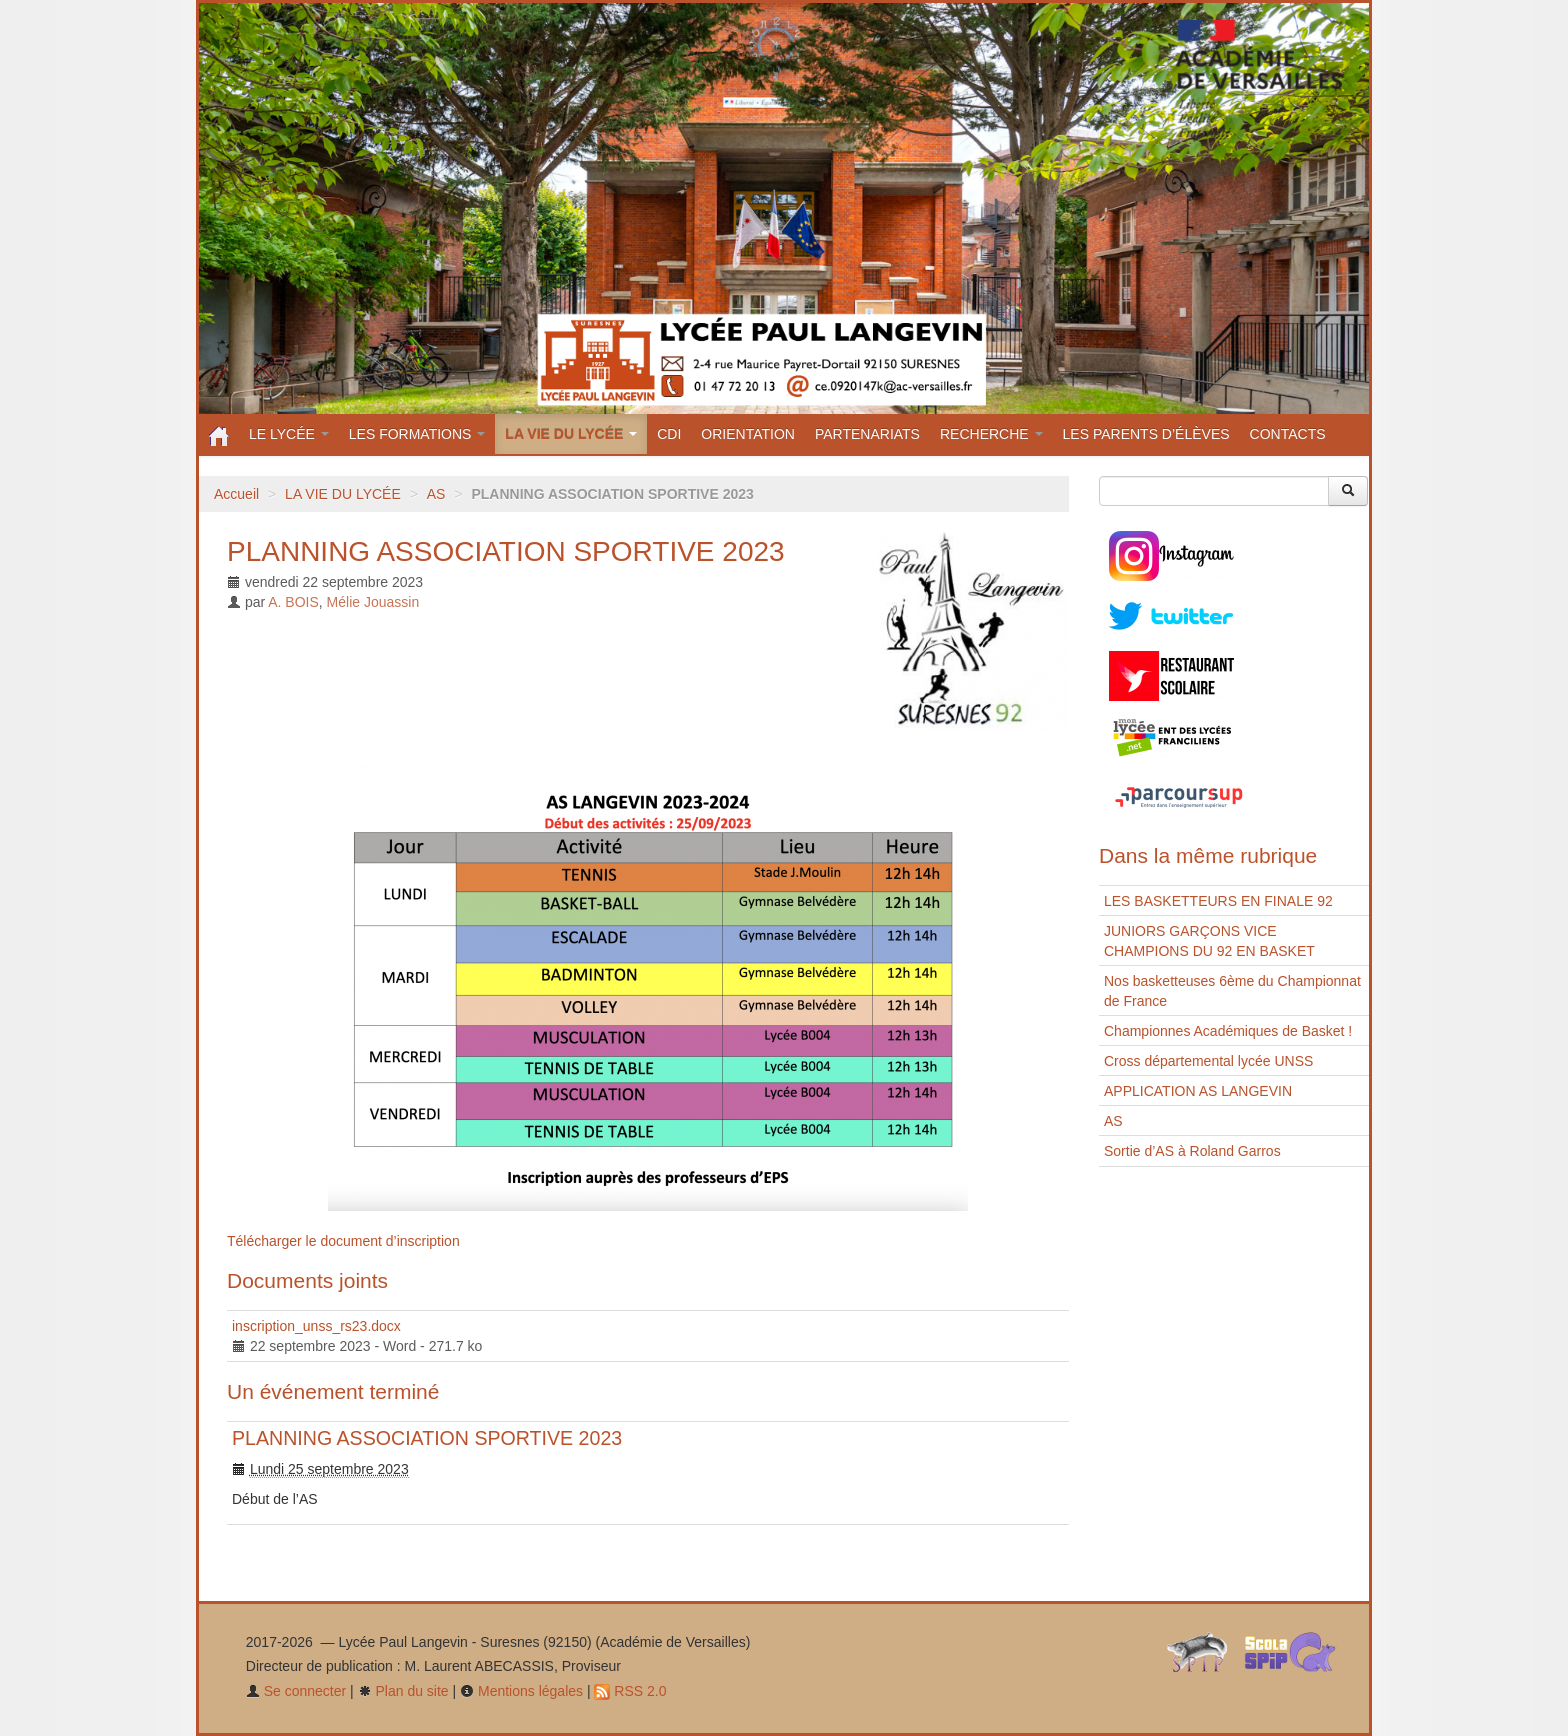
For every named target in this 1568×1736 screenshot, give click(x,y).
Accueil (236, 494)
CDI (669, 434)
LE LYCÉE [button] (289, 434)
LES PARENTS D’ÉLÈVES (1146, 434)
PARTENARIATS (867, 434)
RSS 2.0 (630, 1691)
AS (436, 494)
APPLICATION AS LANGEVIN (1198, 1091)
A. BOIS (293, 602)
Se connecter (296, 1691)
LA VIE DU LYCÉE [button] (571, 434)
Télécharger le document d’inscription (343, 1241)
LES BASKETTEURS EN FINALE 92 (1218, 901)
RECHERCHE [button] (991, 434)
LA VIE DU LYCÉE (343, 494)
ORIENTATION (748, 434)
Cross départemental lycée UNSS (1208, 1061)
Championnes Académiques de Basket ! (1228, 1031)
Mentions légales (521, 1691)
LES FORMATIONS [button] (417, 434)
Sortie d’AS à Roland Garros (1192, 1151)
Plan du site (403, 1691)
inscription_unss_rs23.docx (316, 1326)
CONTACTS (1288, 434)
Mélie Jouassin (373, 602)
